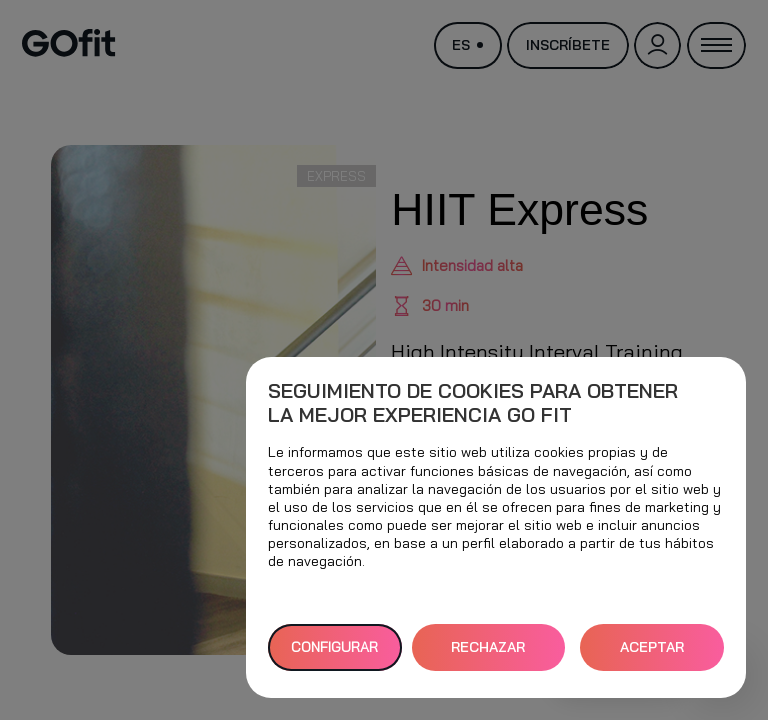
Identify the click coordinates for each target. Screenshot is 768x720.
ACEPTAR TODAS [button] (652, 654)
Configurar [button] (334, 647)
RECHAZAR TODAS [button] (488, 654)
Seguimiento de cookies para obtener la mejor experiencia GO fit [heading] (473, 403)
